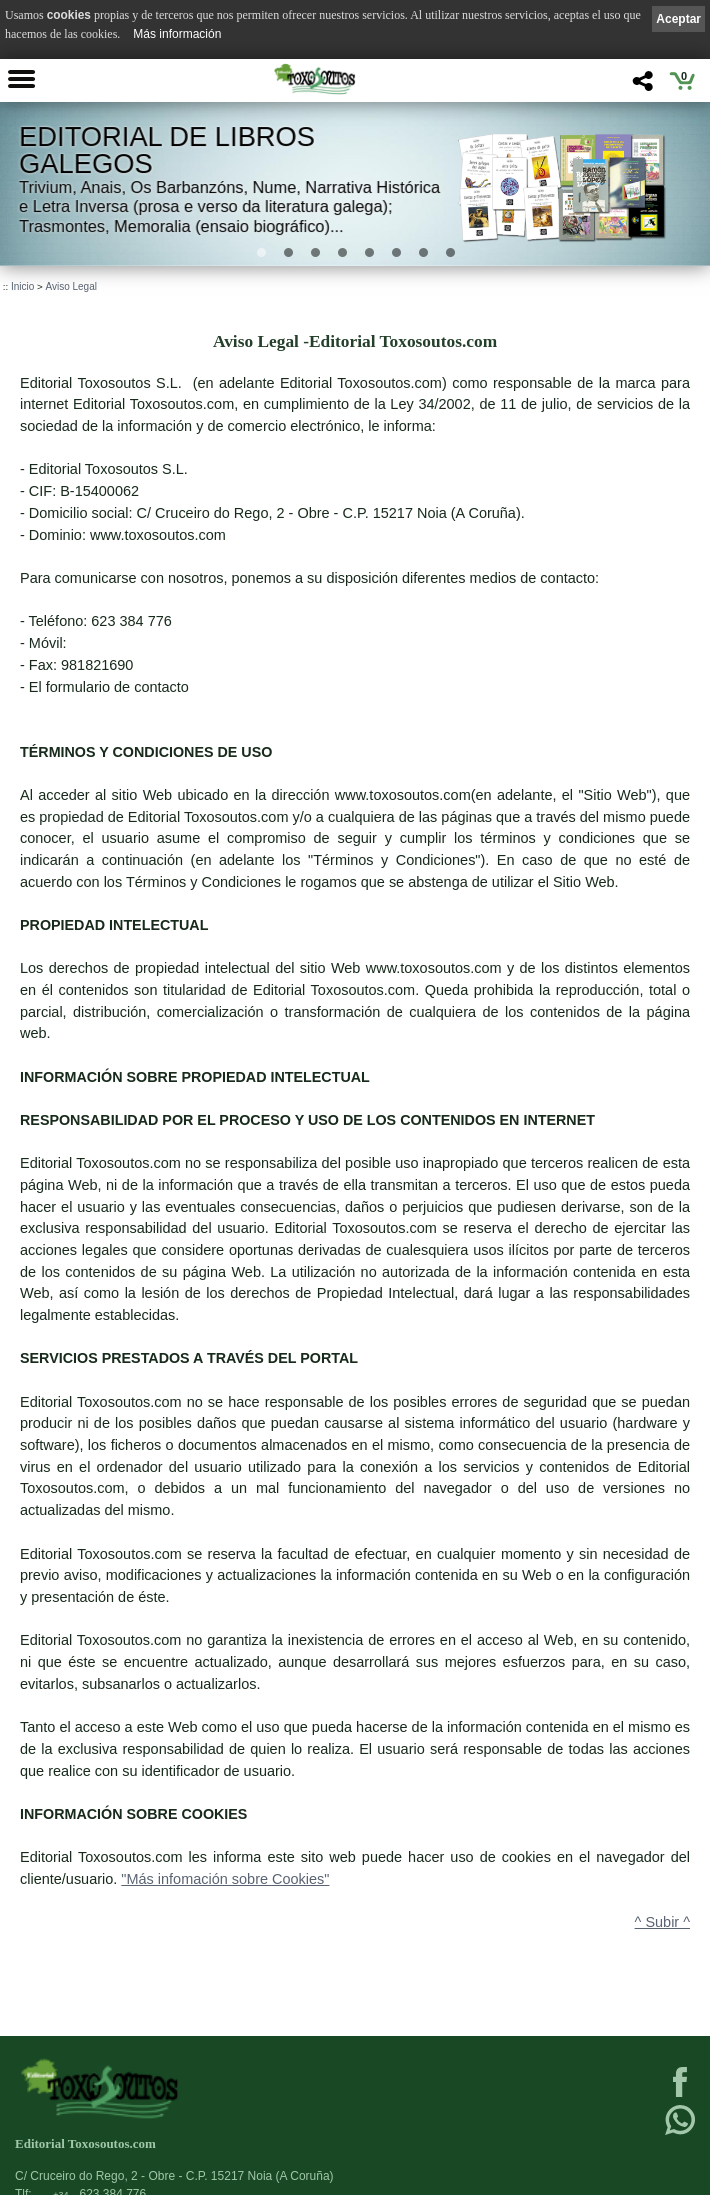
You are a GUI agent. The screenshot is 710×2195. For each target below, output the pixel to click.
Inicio (22, 286)
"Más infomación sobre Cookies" (225, 1879)
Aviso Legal (71, 286)
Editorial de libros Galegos (167, 150)
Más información (177, 34)
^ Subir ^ (662, 1922)
